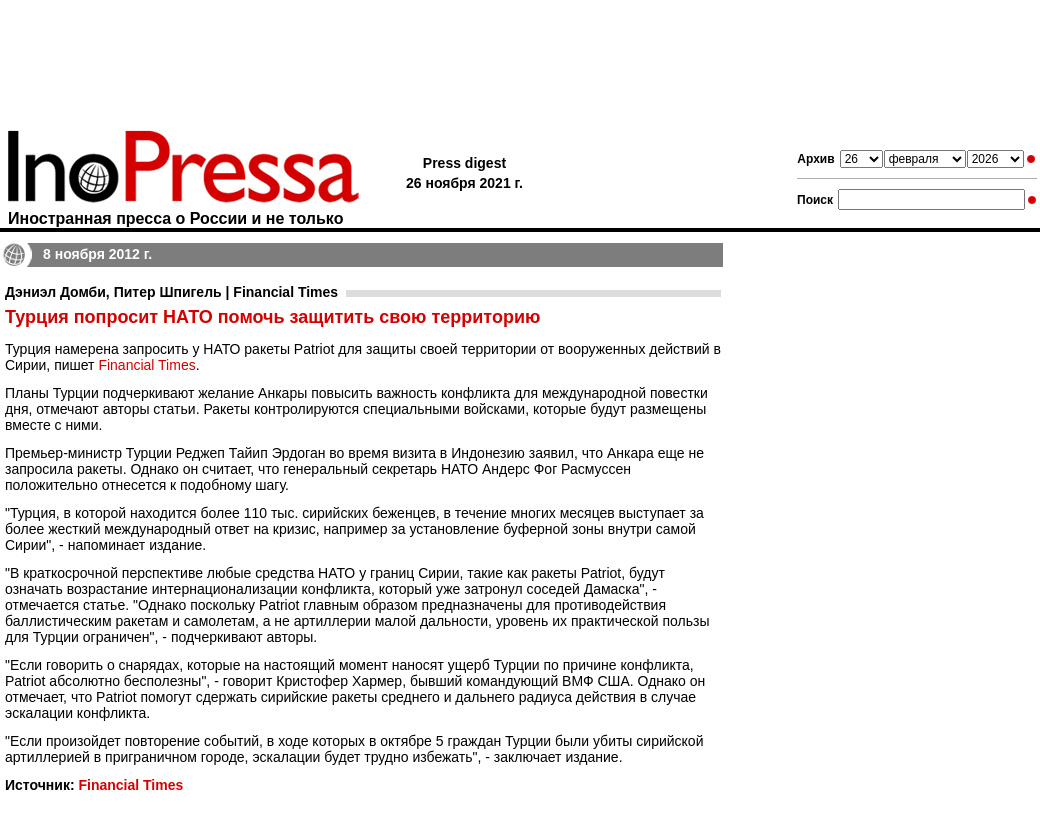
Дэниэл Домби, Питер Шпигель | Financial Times (171, 292)
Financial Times (146, 365)
